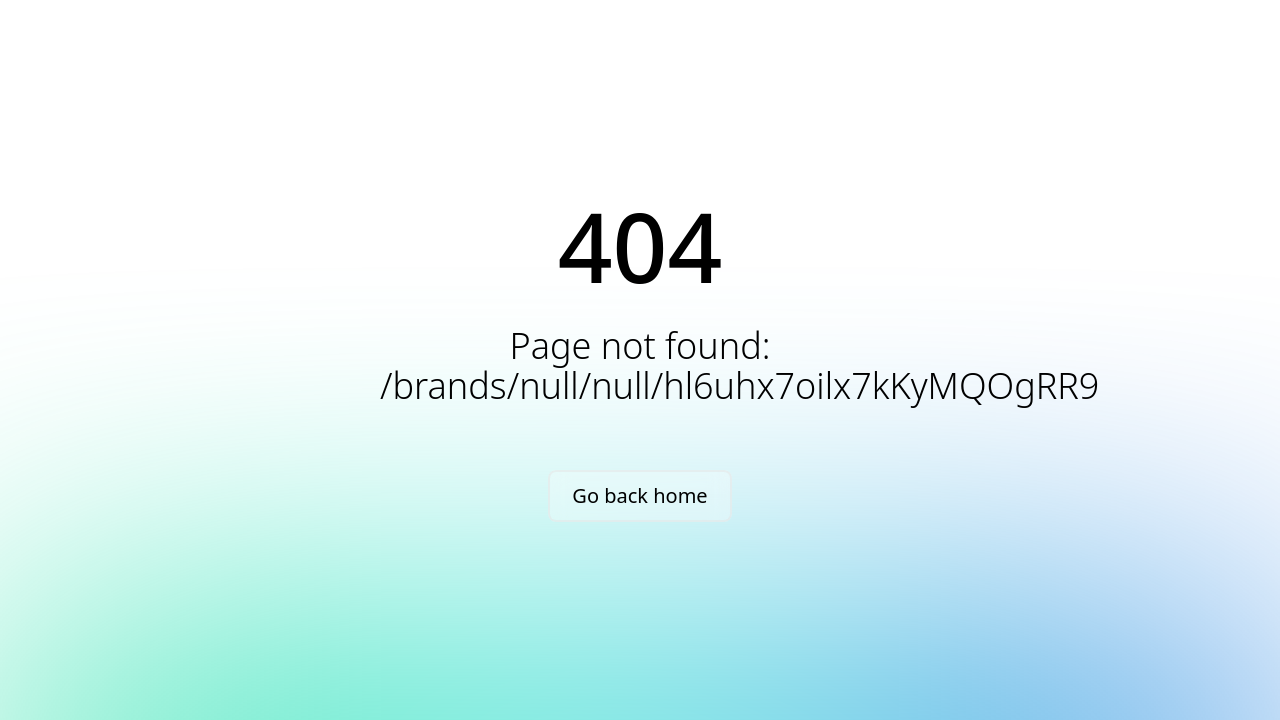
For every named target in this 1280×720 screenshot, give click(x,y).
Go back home (639, 495)
